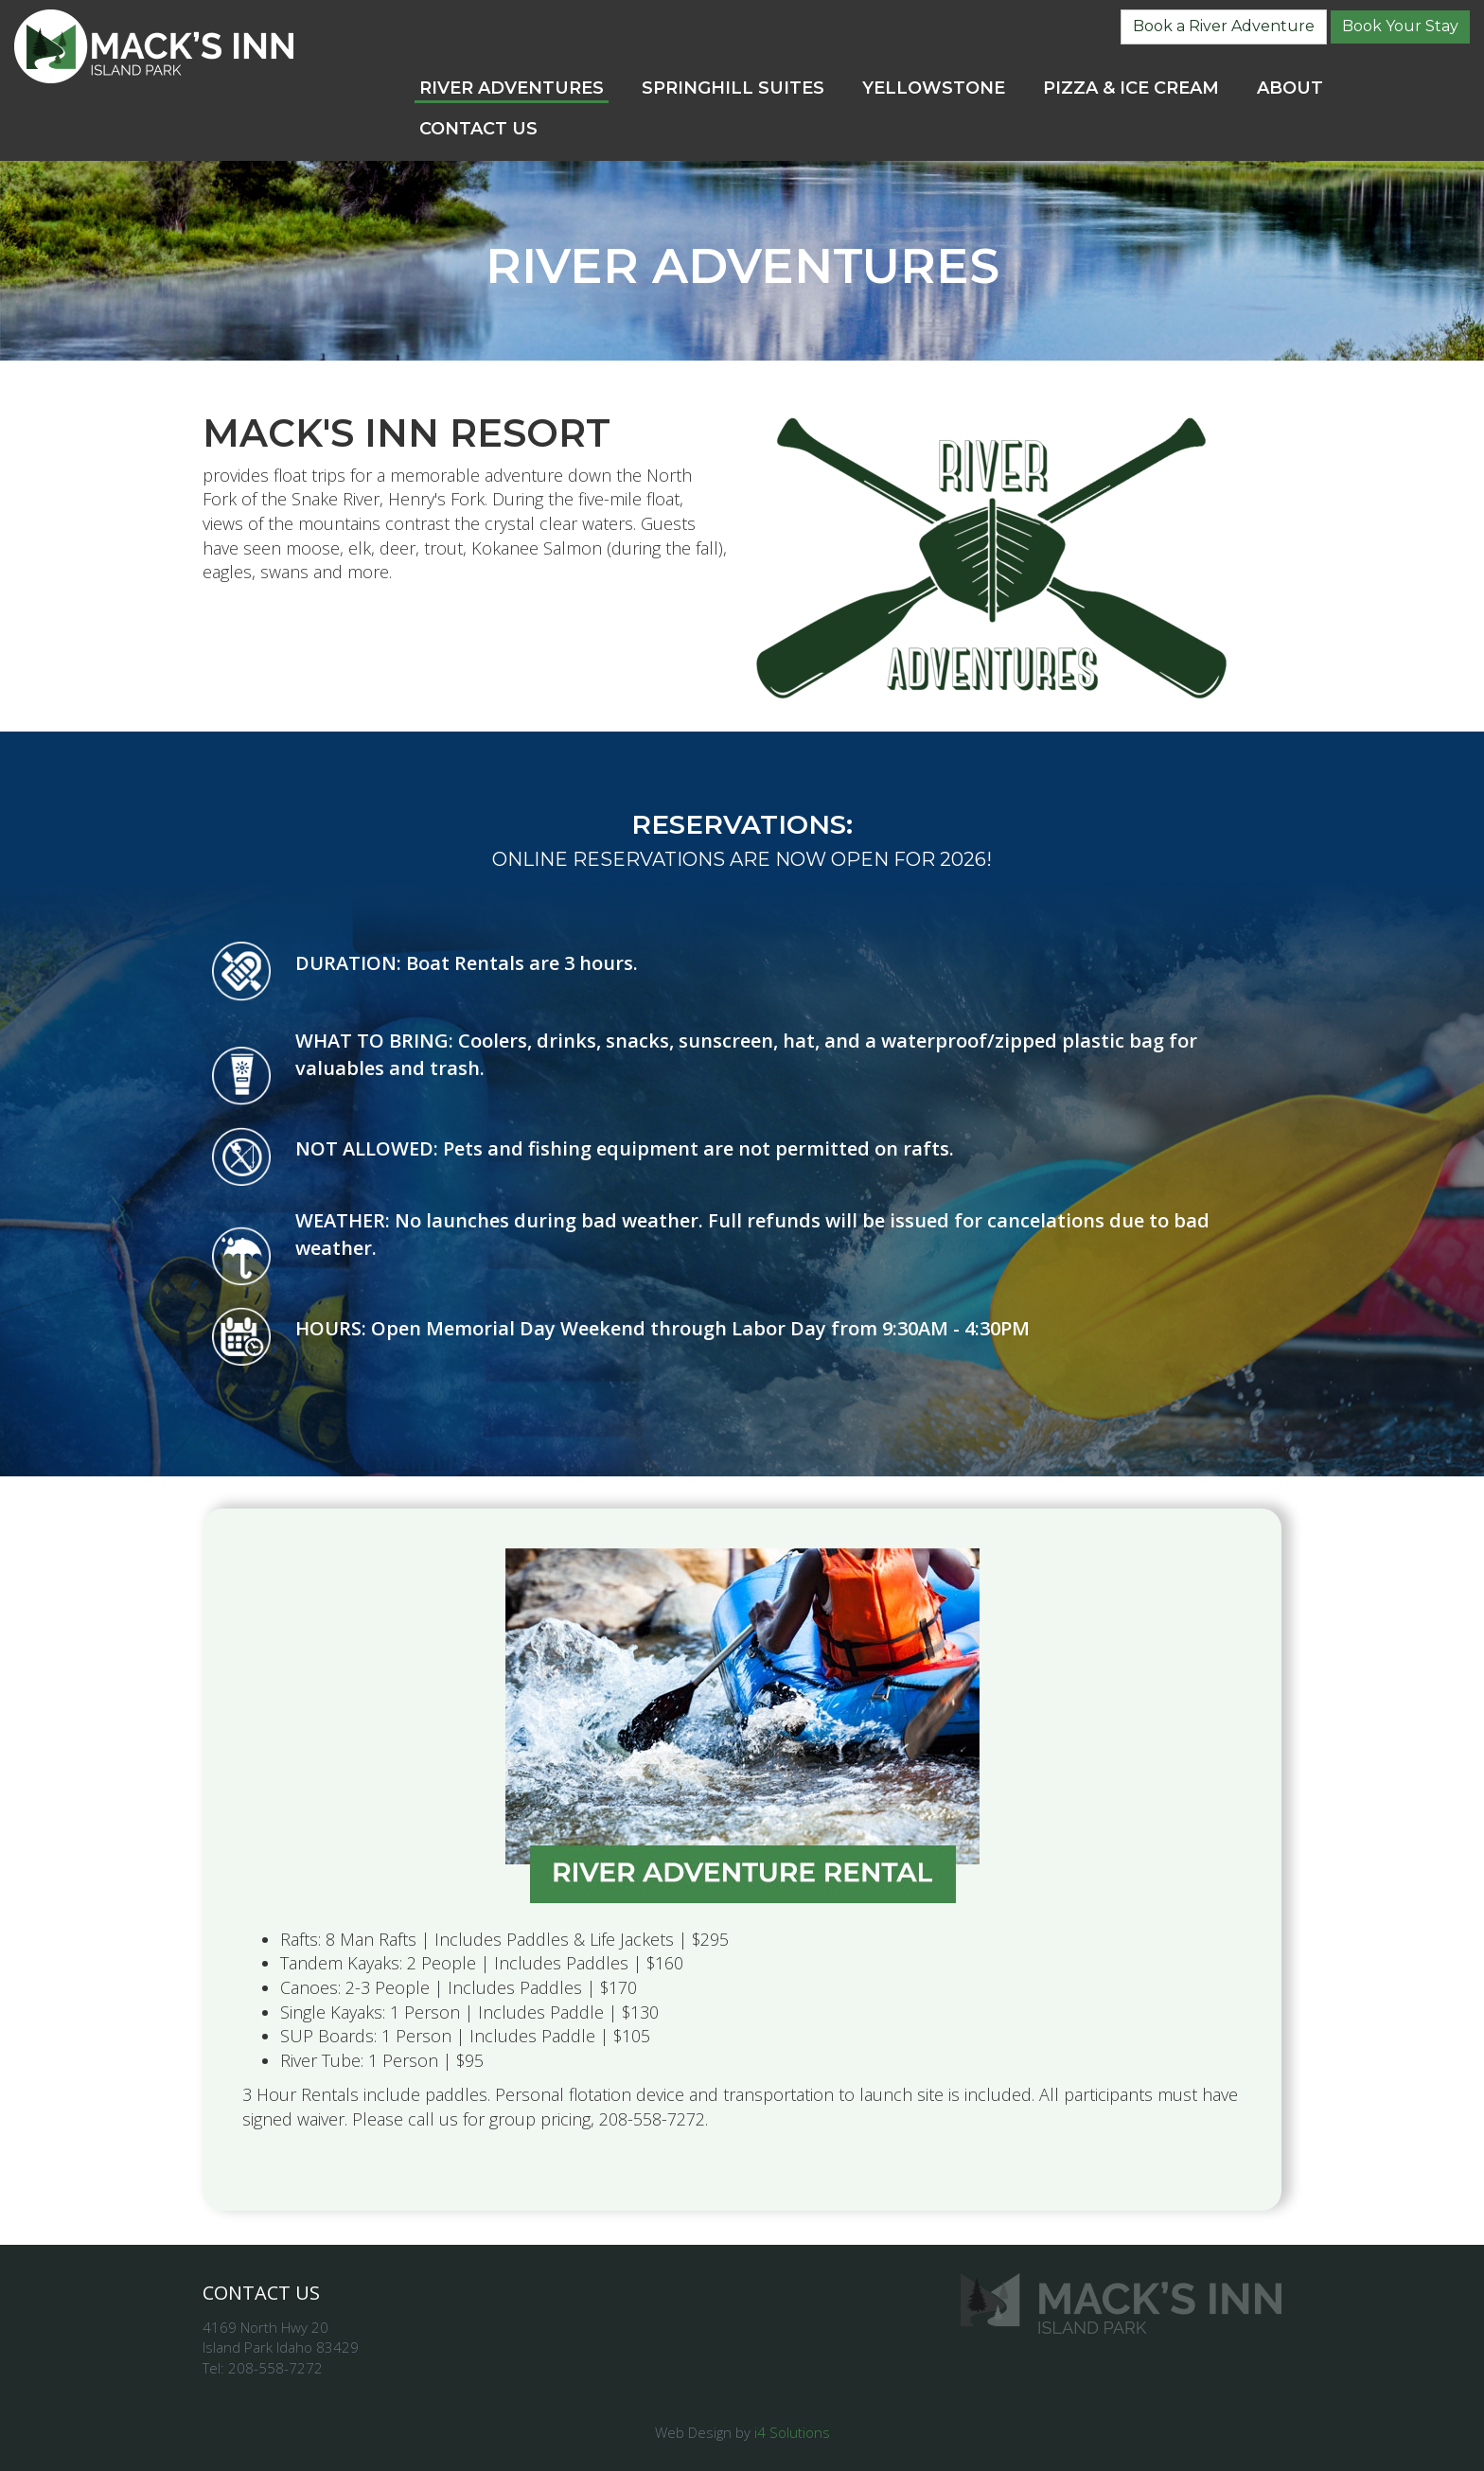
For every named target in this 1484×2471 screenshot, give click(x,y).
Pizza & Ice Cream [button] (1131, 88)
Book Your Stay (1400, 26)
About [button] (1290, 88)
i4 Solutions (792, 2432)
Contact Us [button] (478, 128)
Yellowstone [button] (933, 88)
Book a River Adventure (1224, 26)
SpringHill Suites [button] (733, 88)
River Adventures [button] (511, 88)
